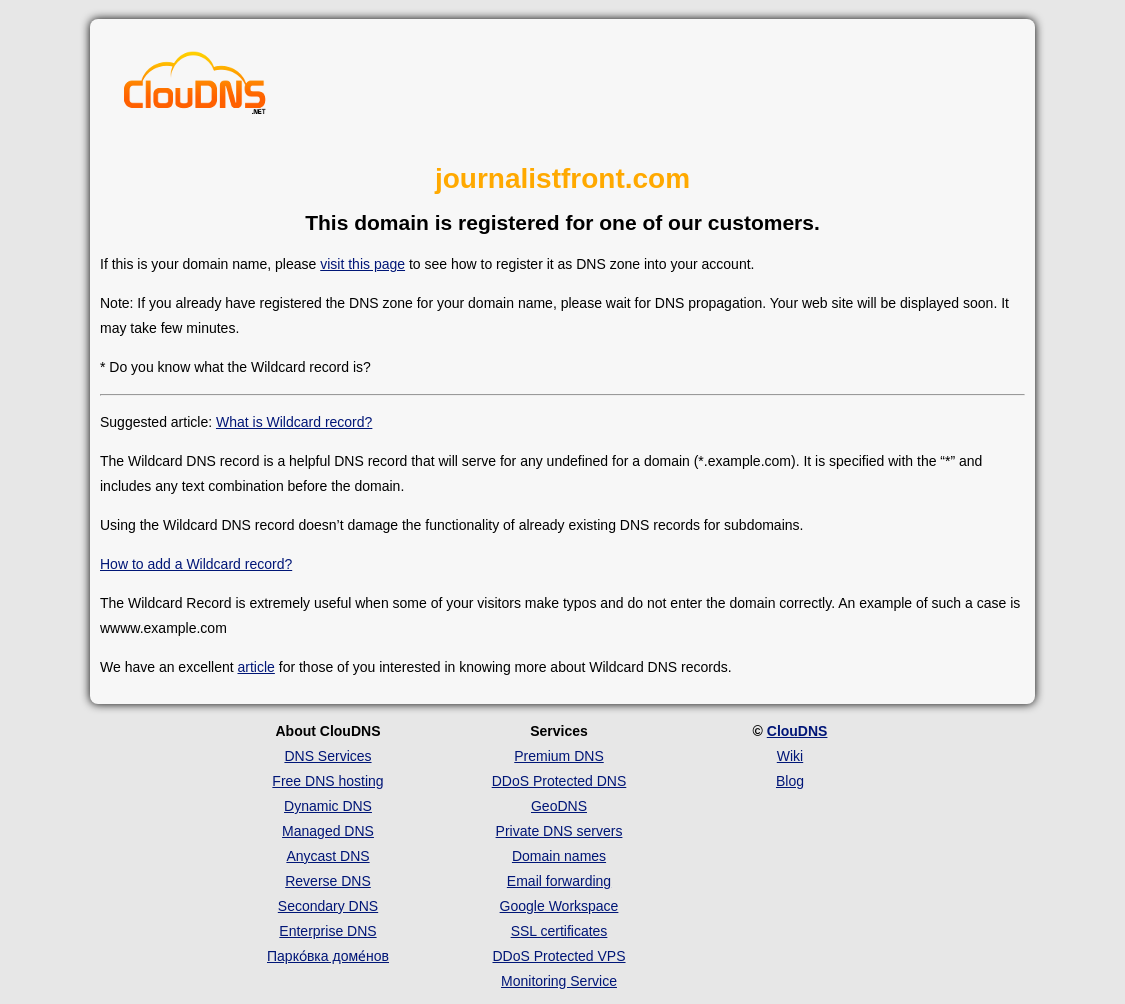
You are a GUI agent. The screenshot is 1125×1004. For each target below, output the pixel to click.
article (256, 667)
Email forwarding (559, 881)
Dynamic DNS (328, 806)
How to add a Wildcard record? (196, 564)
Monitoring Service (559, 981)
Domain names (559, 856)
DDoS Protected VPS (558, 956)
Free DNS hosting (327, 781)
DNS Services (327, 756)
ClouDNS (797, 731)
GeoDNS (559, 806)
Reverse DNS (328, 881)
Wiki (790, 756)
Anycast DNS (327, 856)
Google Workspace (559, 906)
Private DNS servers (559, 831)
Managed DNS (328, 831)
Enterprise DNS (327, 931)
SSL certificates (559, 931)
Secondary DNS (328, 906)
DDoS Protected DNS (559, 781)
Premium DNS (558, 756)
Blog (790, 781)
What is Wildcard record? (294, 422)
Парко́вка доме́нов (328, 956)
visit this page (362, 264)
